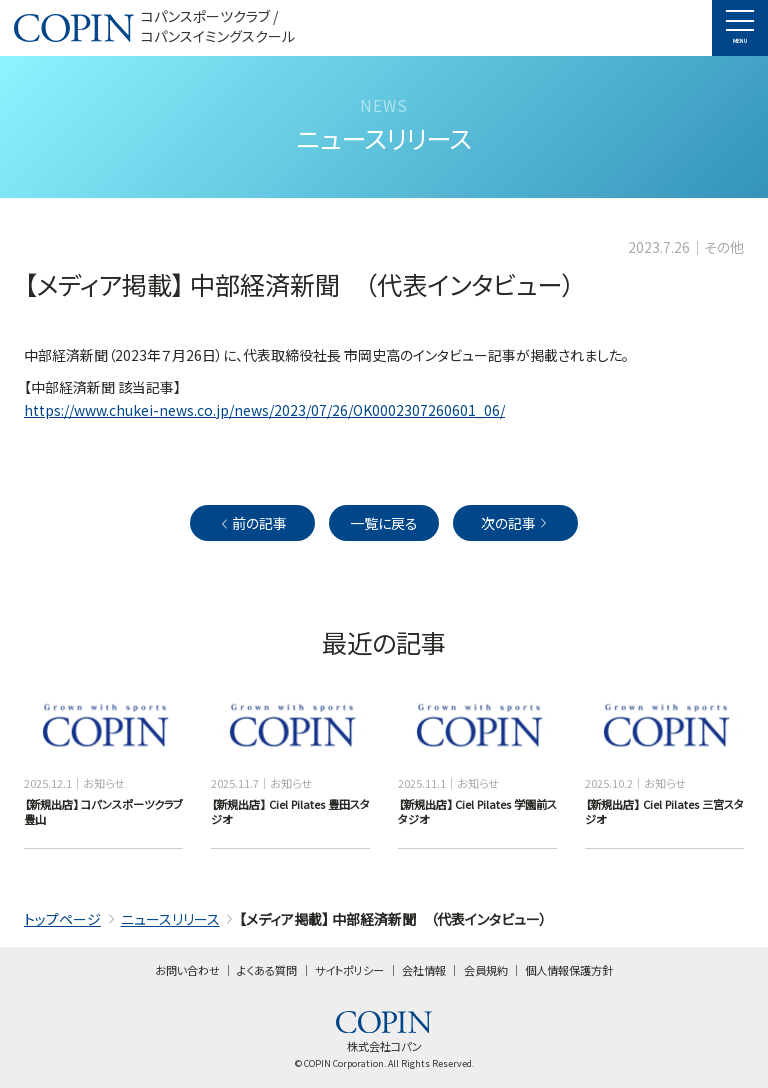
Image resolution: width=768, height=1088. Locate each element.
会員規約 (486, 970)
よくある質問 (267, 970)
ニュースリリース (170, 919)
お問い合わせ (187, 970)
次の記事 (515, 523)
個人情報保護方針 (569, 970)
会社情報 (424, 970)
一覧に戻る (384, 523)
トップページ (62, 919)
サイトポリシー (349, 970)
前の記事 (252, 523)
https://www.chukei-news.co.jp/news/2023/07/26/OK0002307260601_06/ (264, 410)
